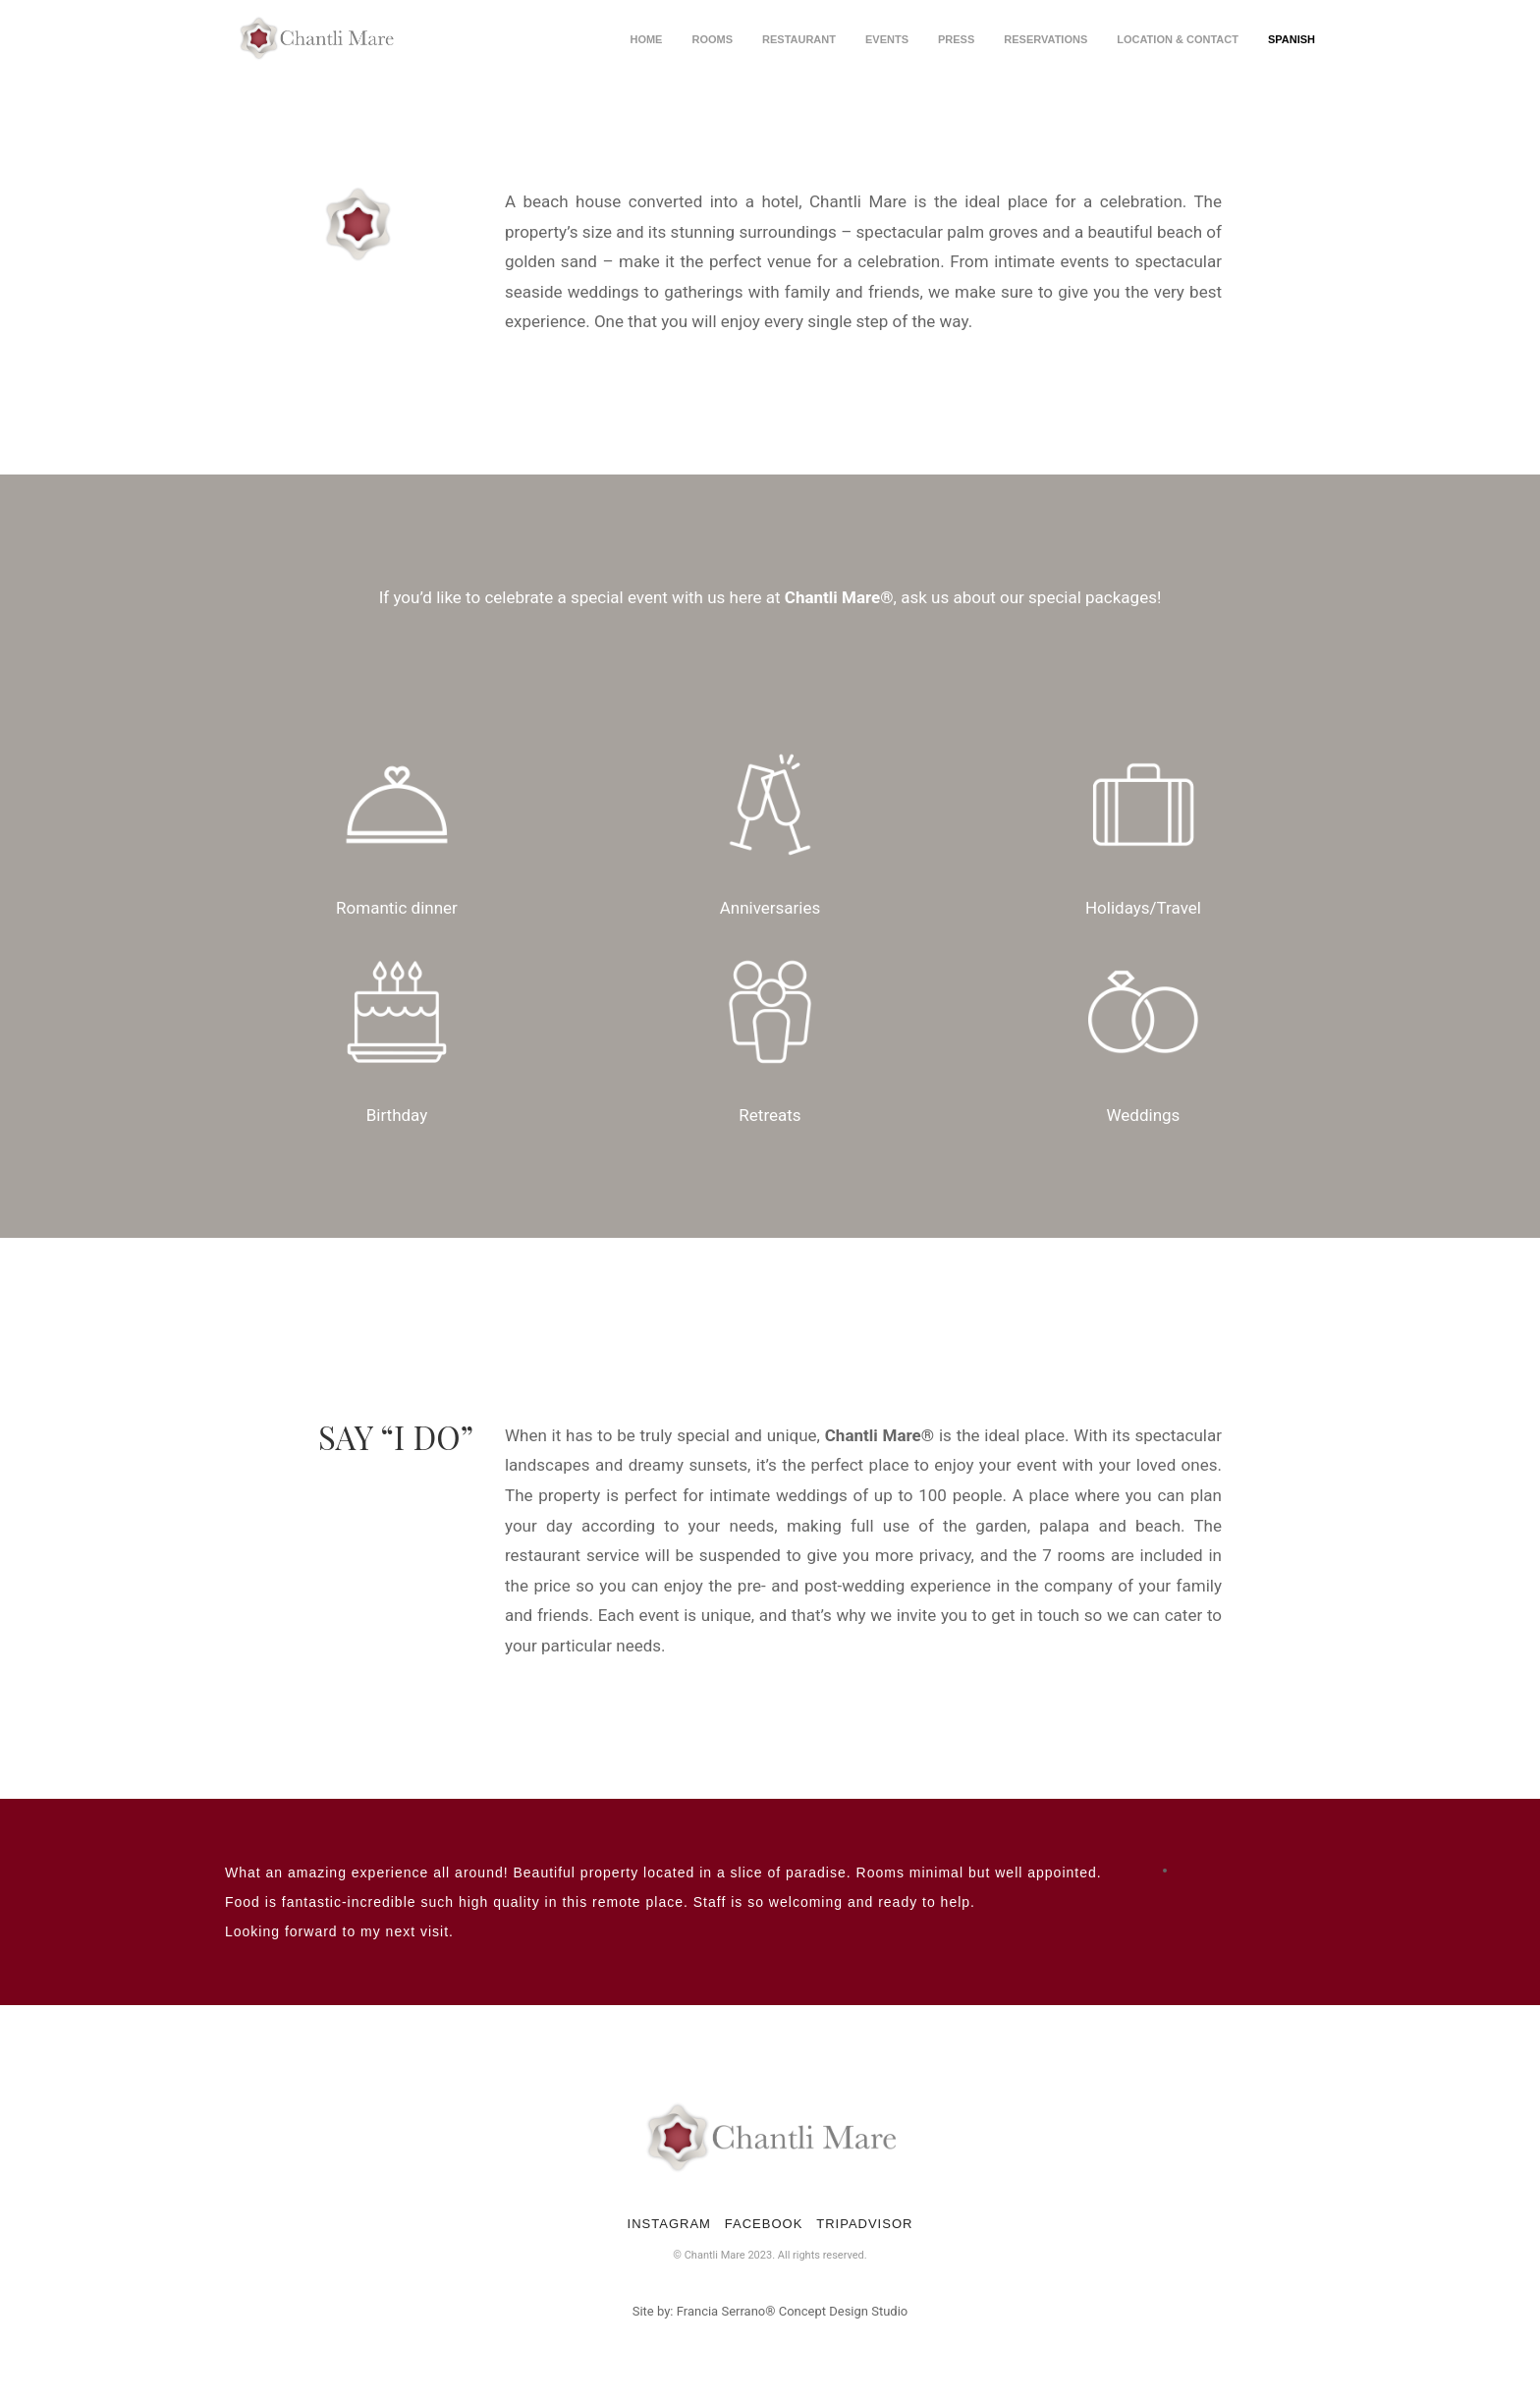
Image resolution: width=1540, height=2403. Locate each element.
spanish (1291, 39)
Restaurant (799, 39)
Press (956, 39)
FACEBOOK (764, 2223)
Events (886, 39)
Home (646, 39)
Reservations (1045, 39)
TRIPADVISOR (864, 2223)
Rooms (712, 39)
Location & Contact (1177, 39)
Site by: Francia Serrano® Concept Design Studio (770, 2311)
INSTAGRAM (669, 2223)
